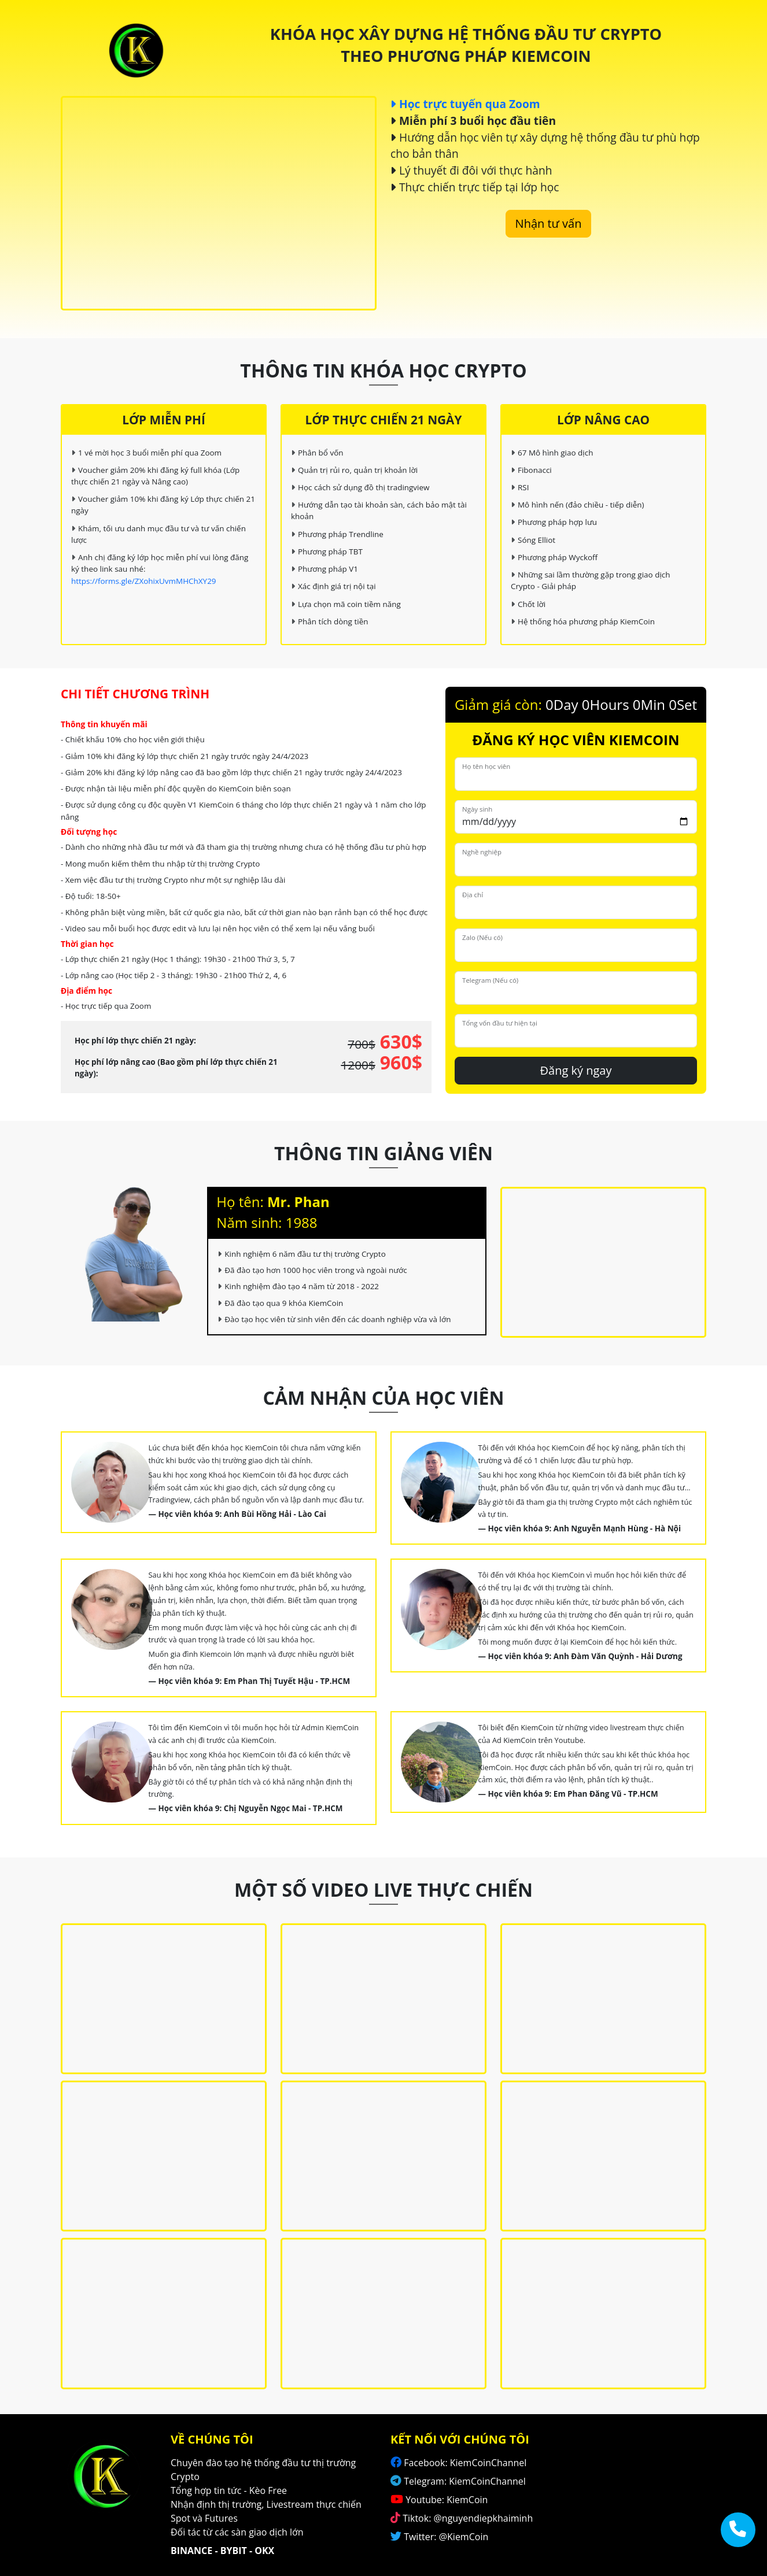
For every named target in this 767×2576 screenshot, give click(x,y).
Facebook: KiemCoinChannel (465, 2462)
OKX (264, 2550)
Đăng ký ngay (576, 1070)
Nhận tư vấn (548, 223)
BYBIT (233, 2550)
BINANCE (191, 2550)
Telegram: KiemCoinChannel (465, 2481)
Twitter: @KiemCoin (446, 2536)
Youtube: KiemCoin (446, 2499)
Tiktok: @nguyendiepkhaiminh (468, 2518)
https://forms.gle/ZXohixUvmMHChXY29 (143, 581)
